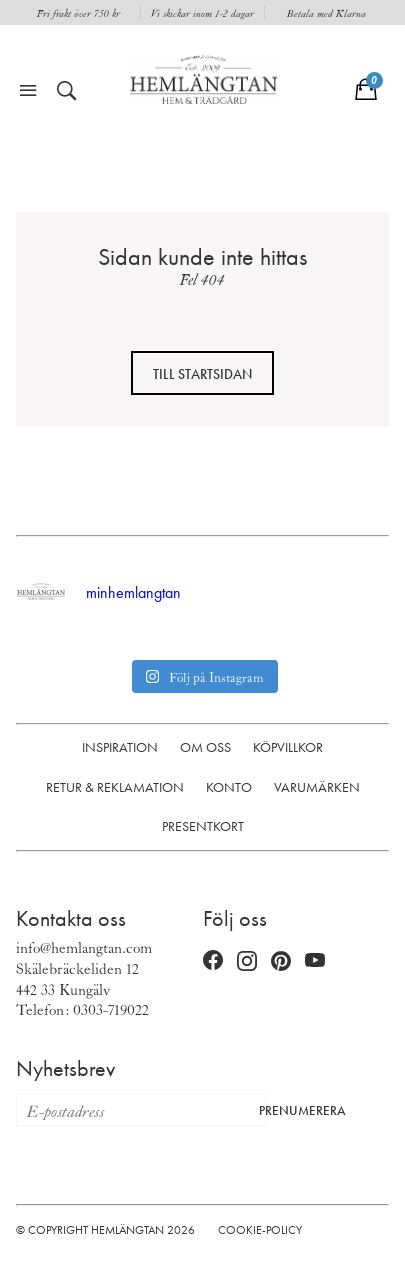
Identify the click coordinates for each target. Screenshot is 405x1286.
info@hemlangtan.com (84, 947)
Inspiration (120, 747)
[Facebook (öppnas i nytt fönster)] (213, 961)
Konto (229, 787)
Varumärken (317, 787)
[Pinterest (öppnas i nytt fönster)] (281, 960)
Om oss (205, 747)
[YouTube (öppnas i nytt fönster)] (315, 961)
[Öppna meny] (28, 91)
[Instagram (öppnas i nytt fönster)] (247, 961)
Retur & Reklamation (115, 787)
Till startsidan (202, 374)
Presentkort (203, 826)
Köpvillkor (288, 747)
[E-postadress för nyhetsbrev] (132, 1110)
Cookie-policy (260, 1230)
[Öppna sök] (67, 91)
